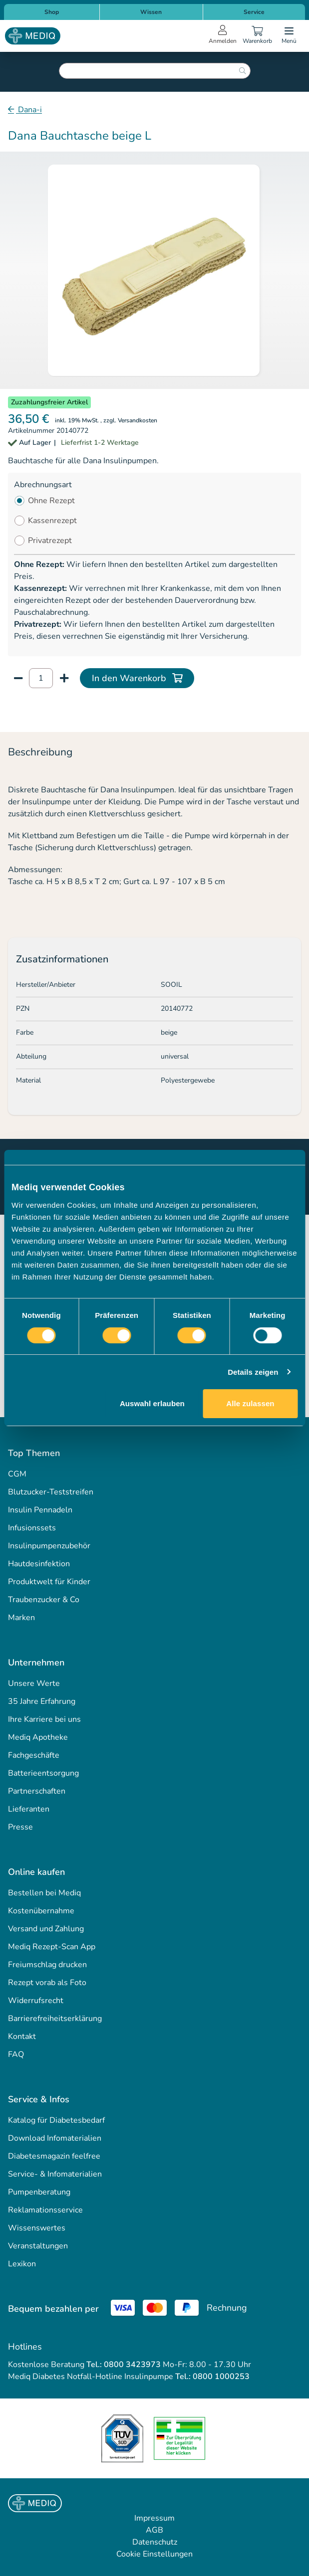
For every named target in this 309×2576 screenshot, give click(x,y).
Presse (20, 1827)
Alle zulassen (250, 1403)
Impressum (154, 2518)
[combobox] (155, 71)
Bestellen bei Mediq (44, 1892)
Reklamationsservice (45, 2210)
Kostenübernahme (41, 1910)
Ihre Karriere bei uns (44, 1719)
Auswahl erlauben (152, 1403)
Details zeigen (253, 1372)
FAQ (16, 2054)
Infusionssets (32, 1527)
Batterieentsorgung (43, 1773)
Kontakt (22, 2036)
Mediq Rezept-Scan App (51, 1946)
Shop (51, 12)
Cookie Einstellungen (154, 2554)
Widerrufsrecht (35, 2000)
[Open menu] (289, 36)
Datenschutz (154, 2542)
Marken (21, 1617)
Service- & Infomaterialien (55, 2174)
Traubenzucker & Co (43, 1599)
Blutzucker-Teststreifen (50, 1491)
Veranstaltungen (38, 2245)
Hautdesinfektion (39, 1563)
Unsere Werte (34, 1683)
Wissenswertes (36, 2227)
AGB (154, 2530)
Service (254, 12)
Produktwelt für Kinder (49, 1581)
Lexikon (22, 2263)
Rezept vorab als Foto (47, 1982)
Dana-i (29, 109)
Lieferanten (28, 1809)
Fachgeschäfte (33, 1755)
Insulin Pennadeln (40, 1509)
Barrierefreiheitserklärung (55, 2018)
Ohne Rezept (51, 500)
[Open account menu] (222, 36)
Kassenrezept (52, 520)
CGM (17, 1474)
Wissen (151, 12)
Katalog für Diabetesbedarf (56, 2120)
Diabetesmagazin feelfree (54, 2156)
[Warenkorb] (257, 36)
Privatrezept (50, 540)
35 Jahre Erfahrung (41, 1701)
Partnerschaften (36, 1791)
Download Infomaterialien (54, 2138)
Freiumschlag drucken (47, 1964)
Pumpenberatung (39, 2192)
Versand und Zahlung (46, 1928)
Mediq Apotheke (38, 1737)
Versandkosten (137, 420)
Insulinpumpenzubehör (49, 1545)
